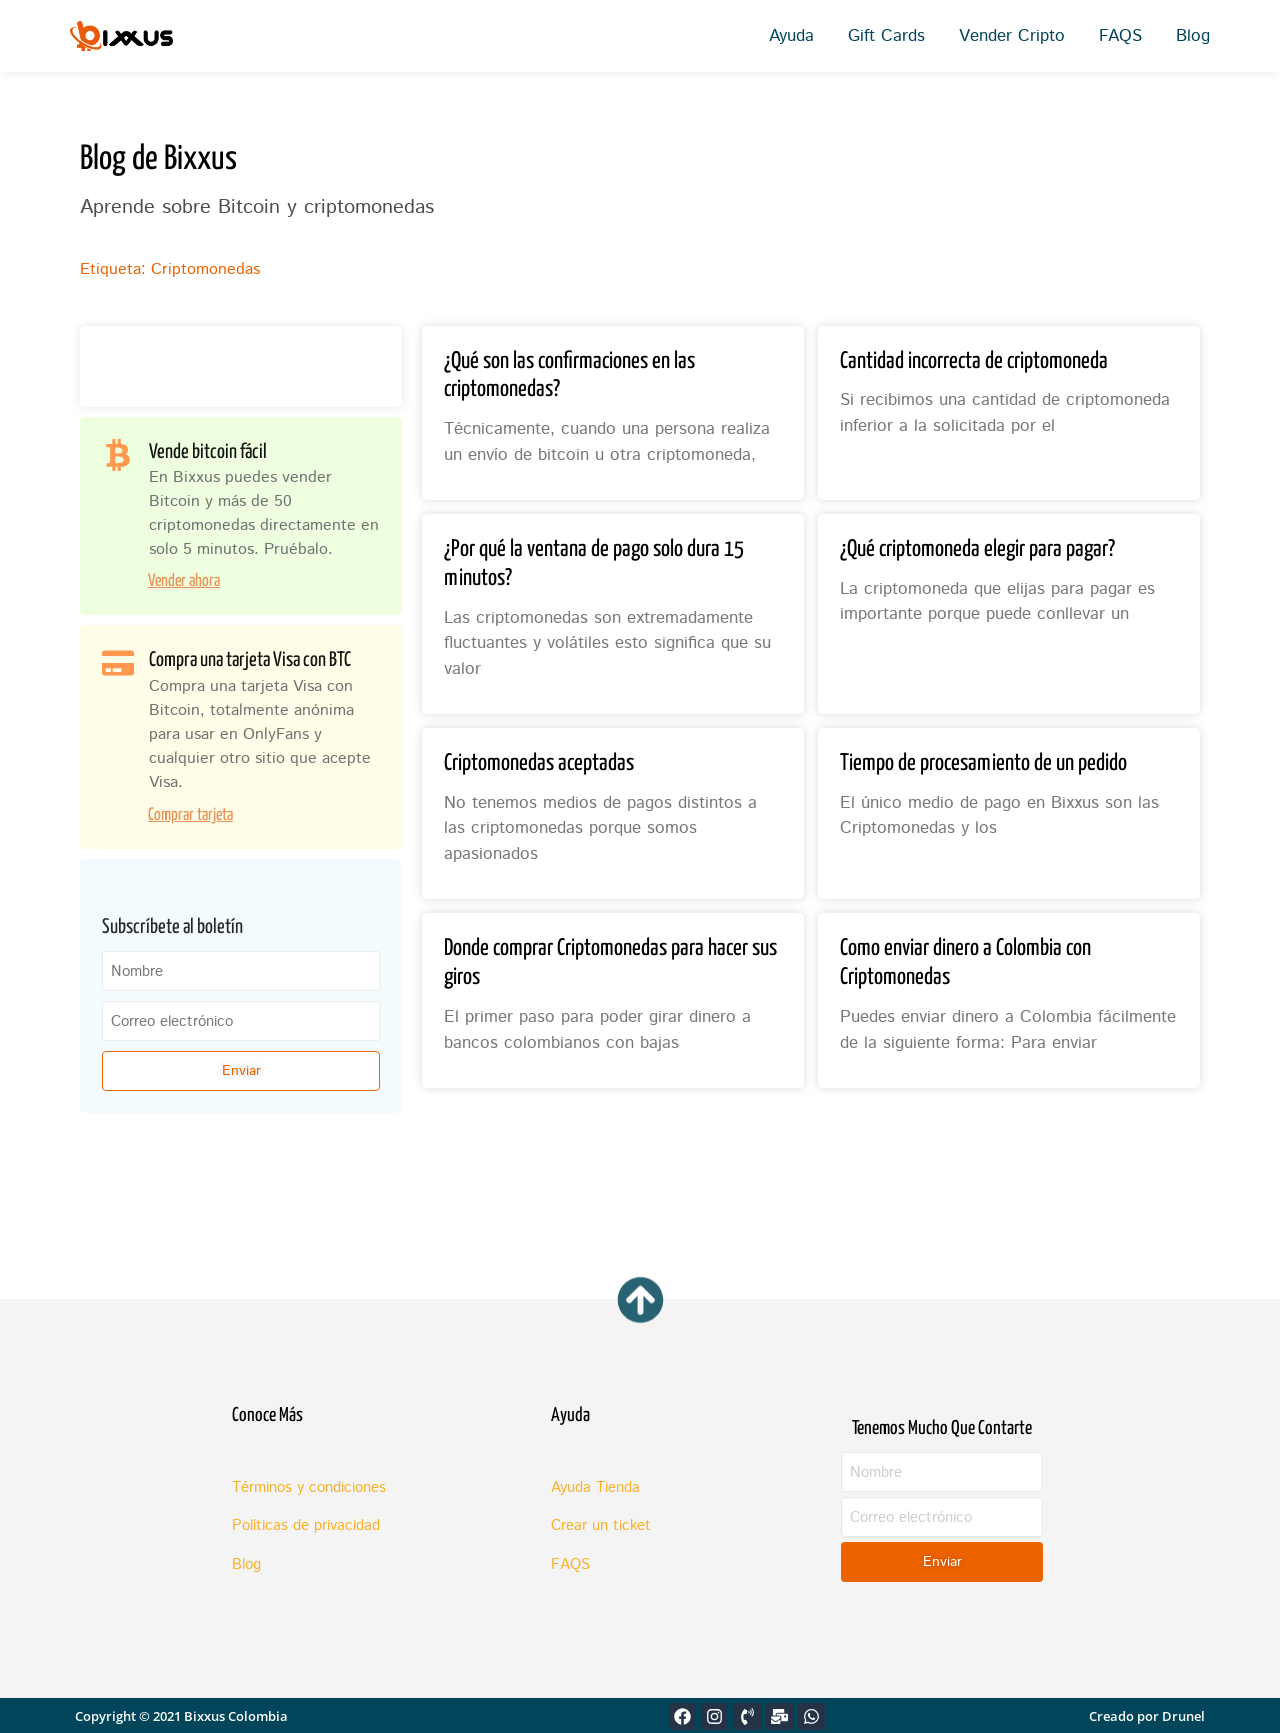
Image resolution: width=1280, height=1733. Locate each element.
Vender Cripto (1012, 36)
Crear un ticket (601, 1525)
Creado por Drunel (1147, 1716)
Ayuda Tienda (595, 1487)
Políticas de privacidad (306, 1525)
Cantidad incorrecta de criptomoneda (974, 361)
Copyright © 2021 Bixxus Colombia (181, 1716)
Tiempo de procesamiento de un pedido (983, 763)
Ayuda (791, 36)
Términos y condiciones (309, 1487)
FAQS (1120, 36)
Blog (1193, 36)
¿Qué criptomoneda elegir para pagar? (977, 549)
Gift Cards (886, 36)
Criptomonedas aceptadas (539, 763)
